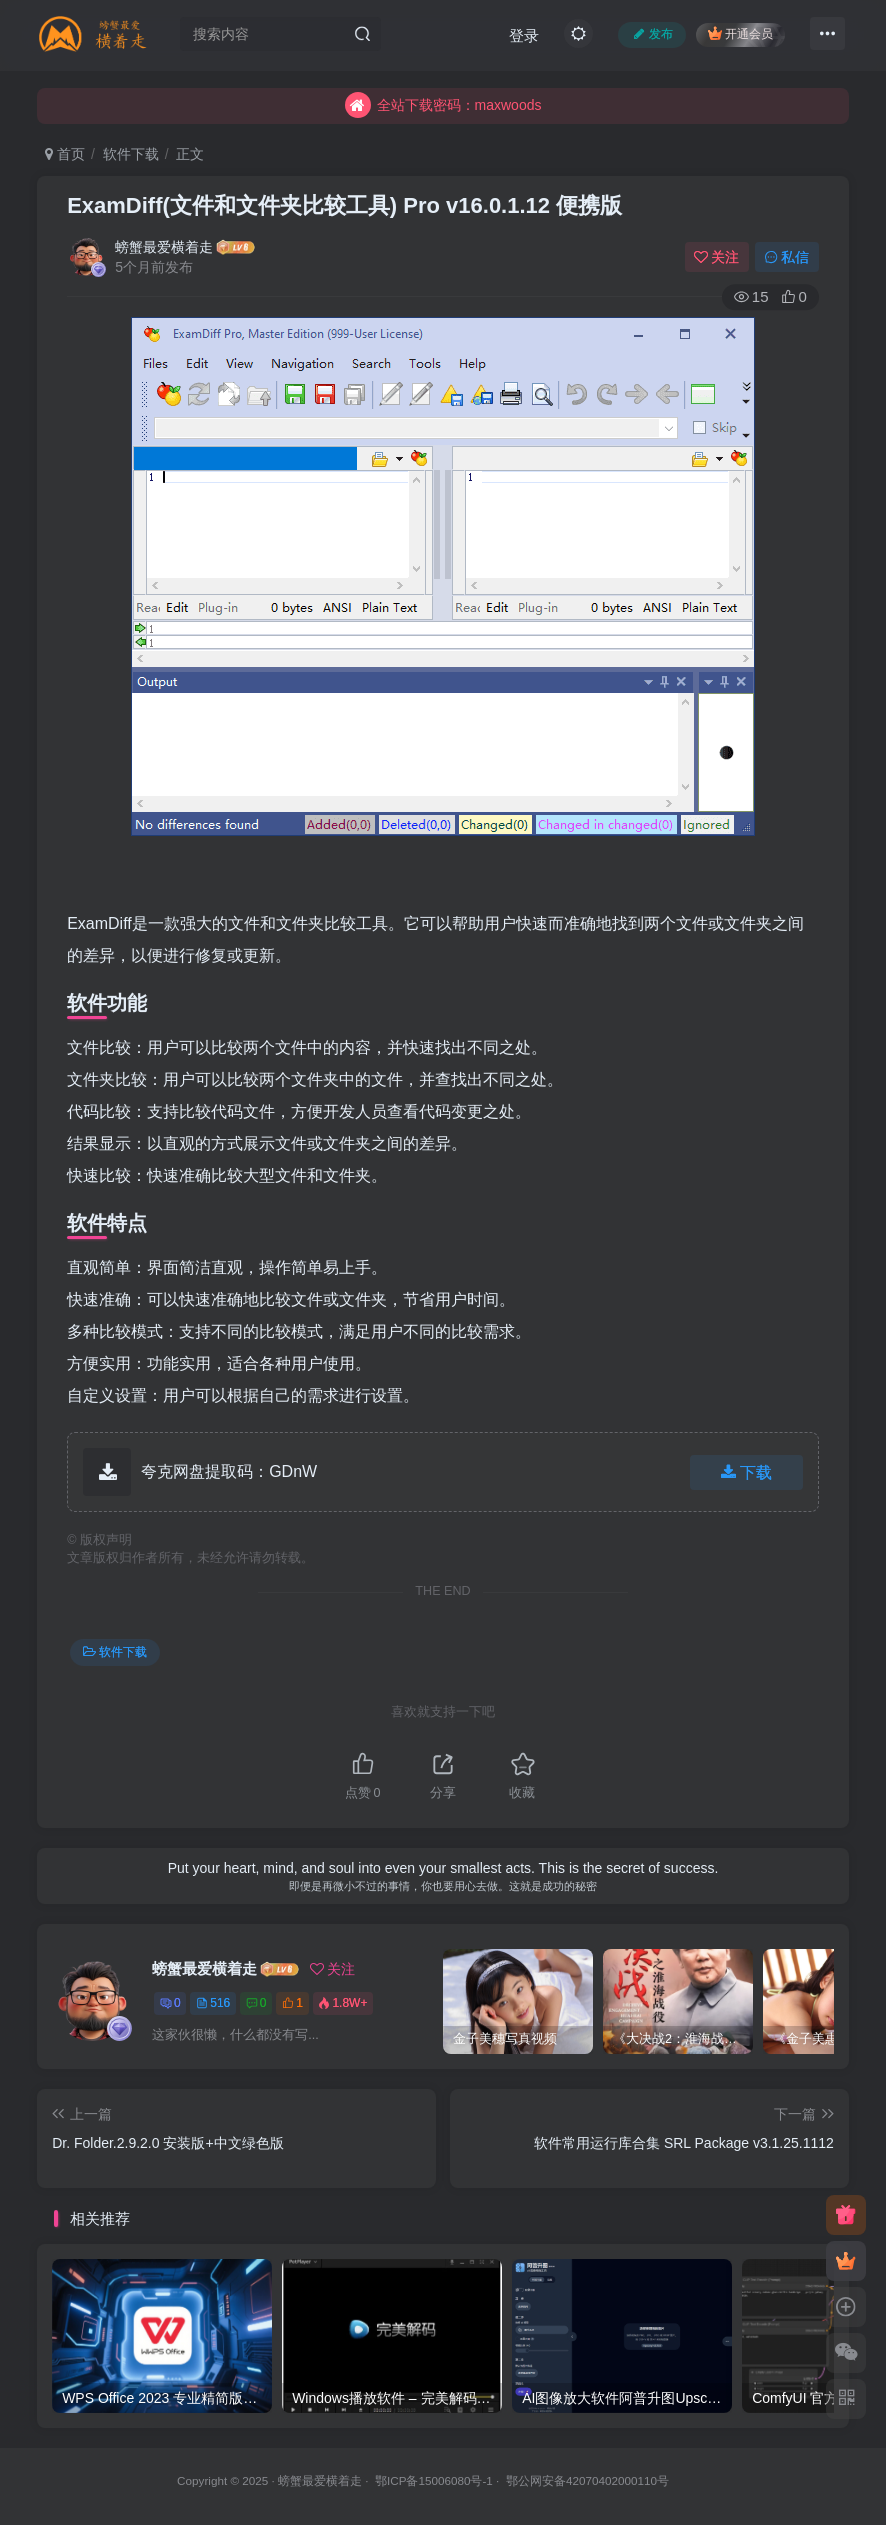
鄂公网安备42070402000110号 (587, 2480)
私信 (787, 257)
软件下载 (131, 154)
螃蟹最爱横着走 (164, 247)
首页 (65, 154)
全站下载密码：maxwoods (443, 110)
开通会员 (740, 33)
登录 (524, 35)
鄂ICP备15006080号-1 (434, 2480)
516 (213, 2003)
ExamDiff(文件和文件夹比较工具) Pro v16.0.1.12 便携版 (344, 205)
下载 (746, 1472)
